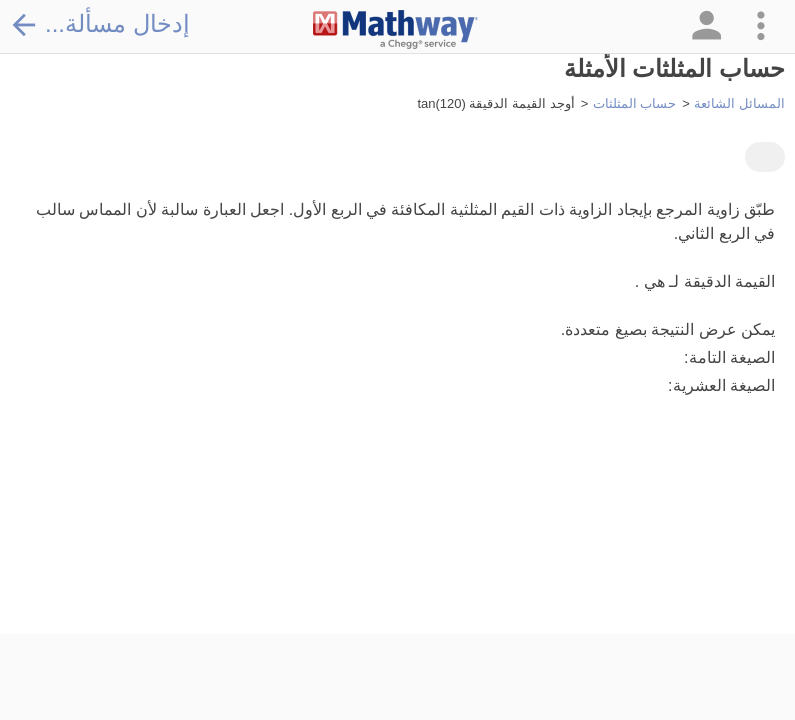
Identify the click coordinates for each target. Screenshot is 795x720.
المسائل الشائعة (739, 103)
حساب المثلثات (635, 103)
